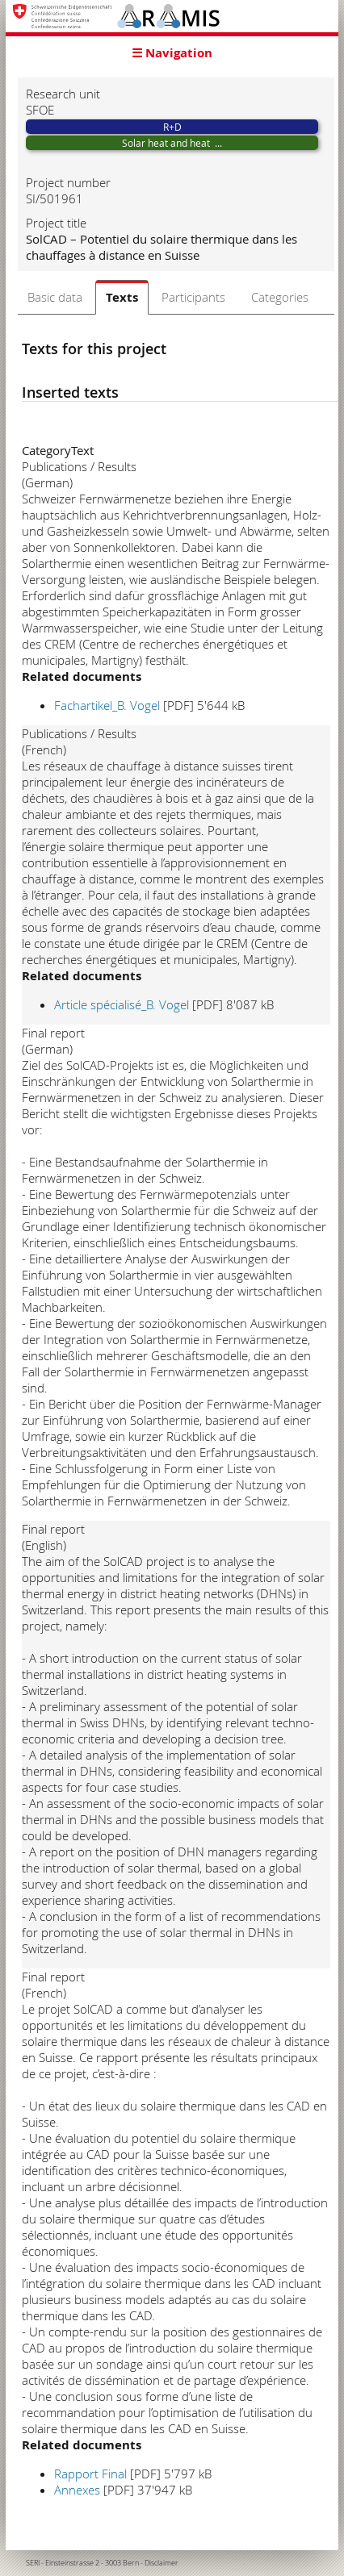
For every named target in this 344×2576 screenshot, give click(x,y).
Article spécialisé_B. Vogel (121, 1004)
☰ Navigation (172, 52)
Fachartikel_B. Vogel (107, 705)
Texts (122, 297)
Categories (279, 297)
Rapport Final (90, 2473)
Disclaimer (161, 2563)
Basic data (54, 297)
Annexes (77, 2490)
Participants (193, 297)
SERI (33, 2563)
